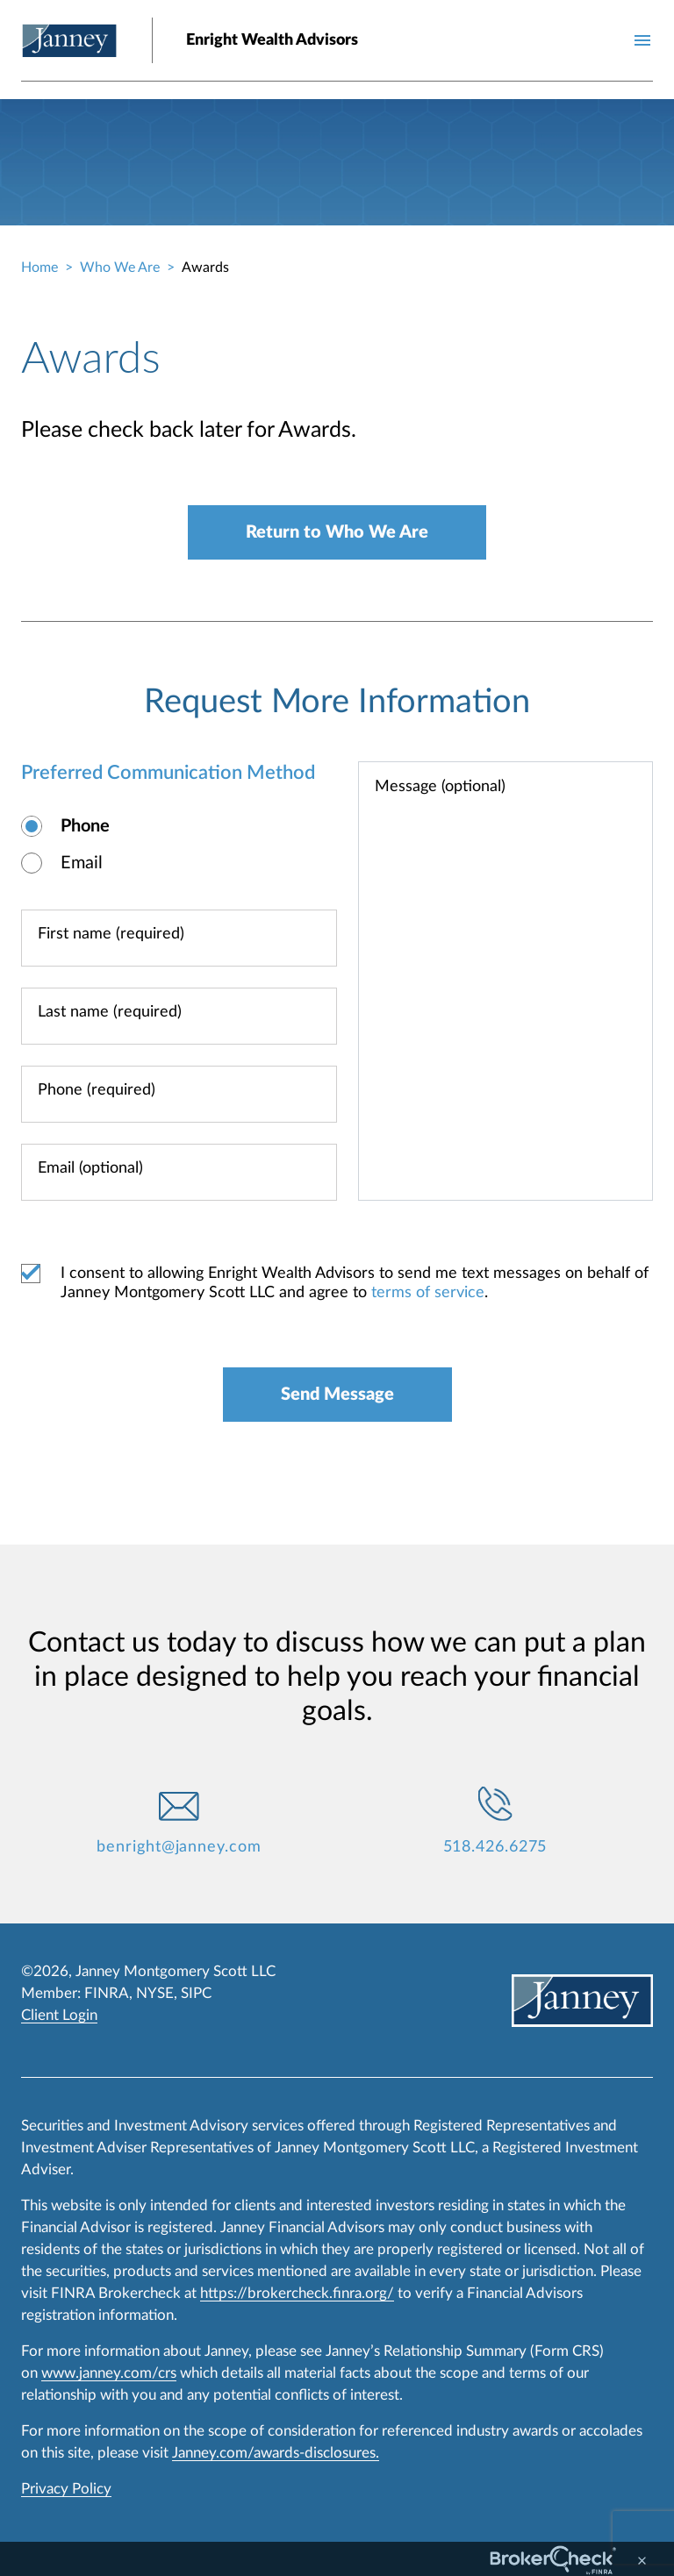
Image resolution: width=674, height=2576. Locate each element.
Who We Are (120, 267)
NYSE (155, 1993)
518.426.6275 (495, 1847)
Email (82, 863)
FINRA (106, 1993)
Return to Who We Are (337, 532)
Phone (85, 826)
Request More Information (337, 701)
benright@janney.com (179, 1847)
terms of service (427, 1293)
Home (39, 267)
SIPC (196, 1993)
